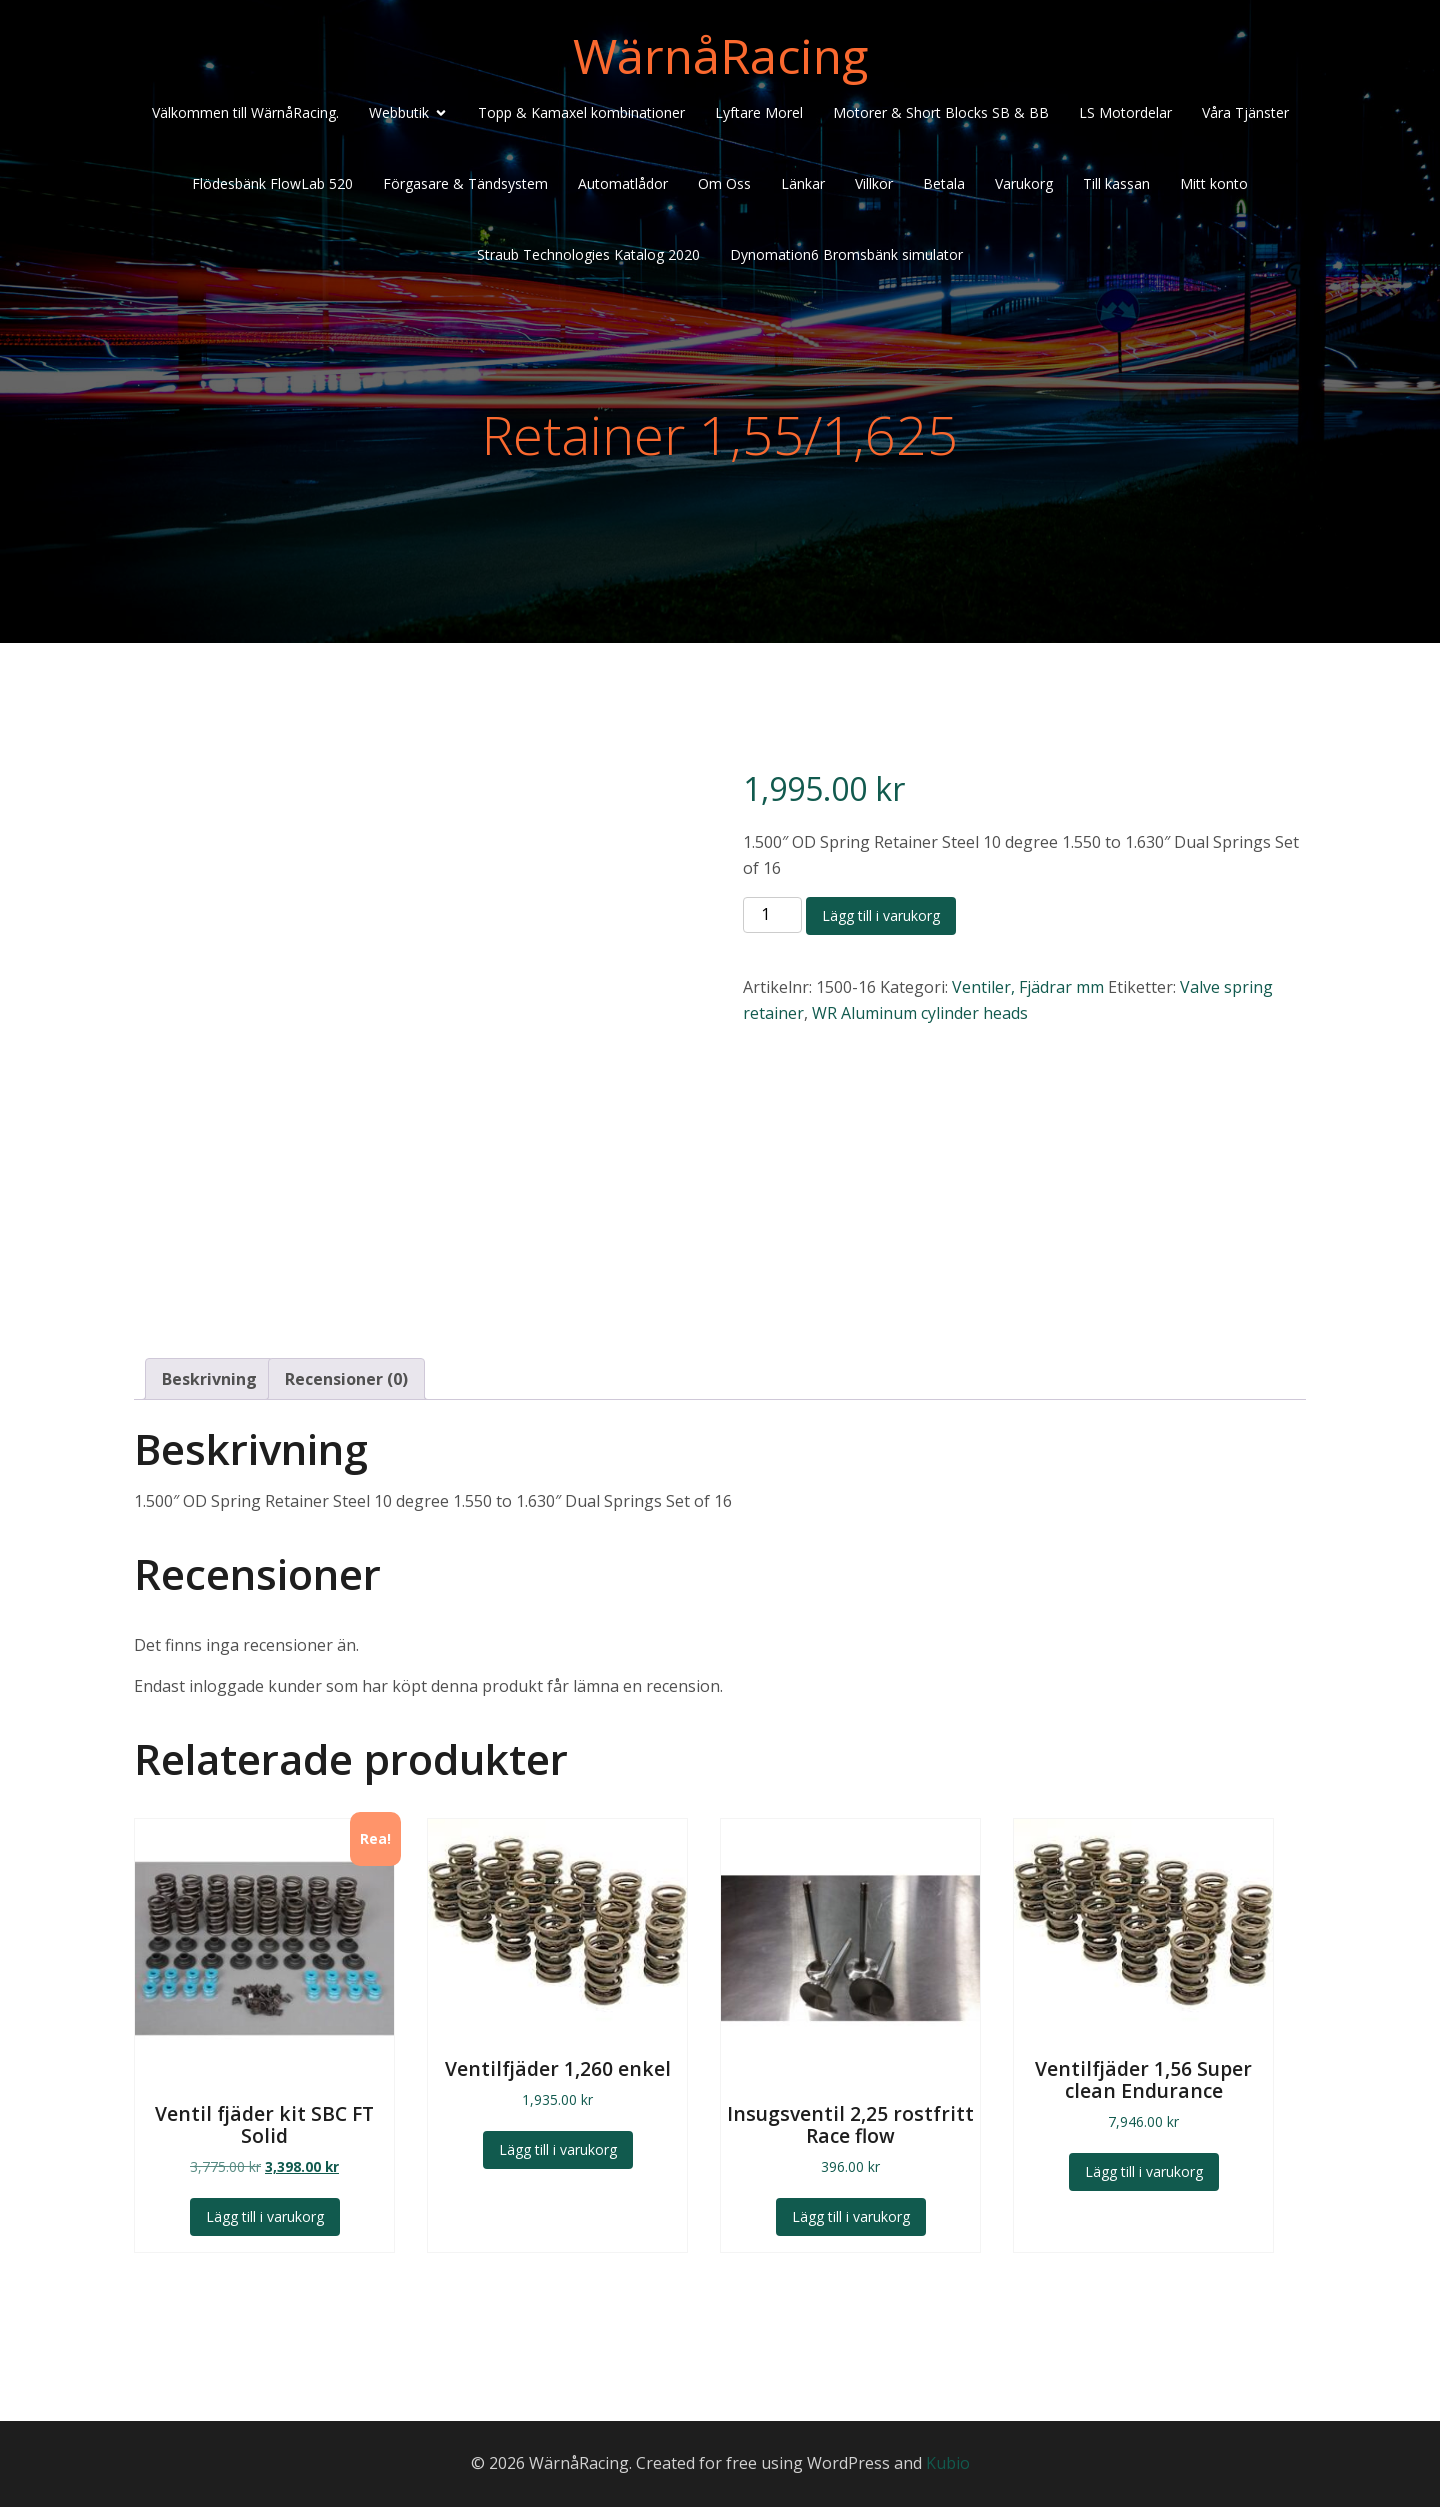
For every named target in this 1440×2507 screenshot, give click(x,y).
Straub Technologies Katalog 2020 (588, 254)
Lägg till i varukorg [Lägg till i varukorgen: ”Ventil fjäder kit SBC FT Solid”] (265, 2216)
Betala (944, 183)
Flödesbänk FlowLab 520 (272, 183)
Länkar (803, 183)
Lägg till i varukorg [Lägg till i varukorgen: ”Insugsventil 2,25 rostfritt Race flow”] (851, 2216)
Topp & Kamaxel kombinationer (581, 112)
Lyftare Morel (759, 112)
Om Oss (724, 183)
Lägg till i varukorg (881, 915)
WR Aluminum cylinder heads (920, 1013)
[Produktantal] (772, 915)
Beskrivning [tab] (209, 1379)
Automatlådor (623, 183)
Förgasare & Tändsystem (465, 183)
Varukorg (1024, 183)
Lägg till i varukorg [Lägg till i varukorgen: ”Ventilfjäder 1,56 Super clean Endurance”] (1144, 2171)
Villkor (874, 183)
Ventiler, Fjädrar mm (1028, 987)
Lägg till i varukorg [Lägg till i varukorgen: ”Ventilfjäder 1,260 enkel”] (558, 2149)
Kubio (948, 2463)
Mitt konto (1214, 183)
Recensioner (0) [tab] (346, 1379)
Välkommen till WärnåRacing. (245, 112)
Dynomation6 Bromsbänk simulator (846, 254)
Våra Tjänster (1245, 112)
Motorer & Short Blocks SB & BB (941, 112)
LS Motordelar (1125, 112)
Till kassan (1116, 183)
